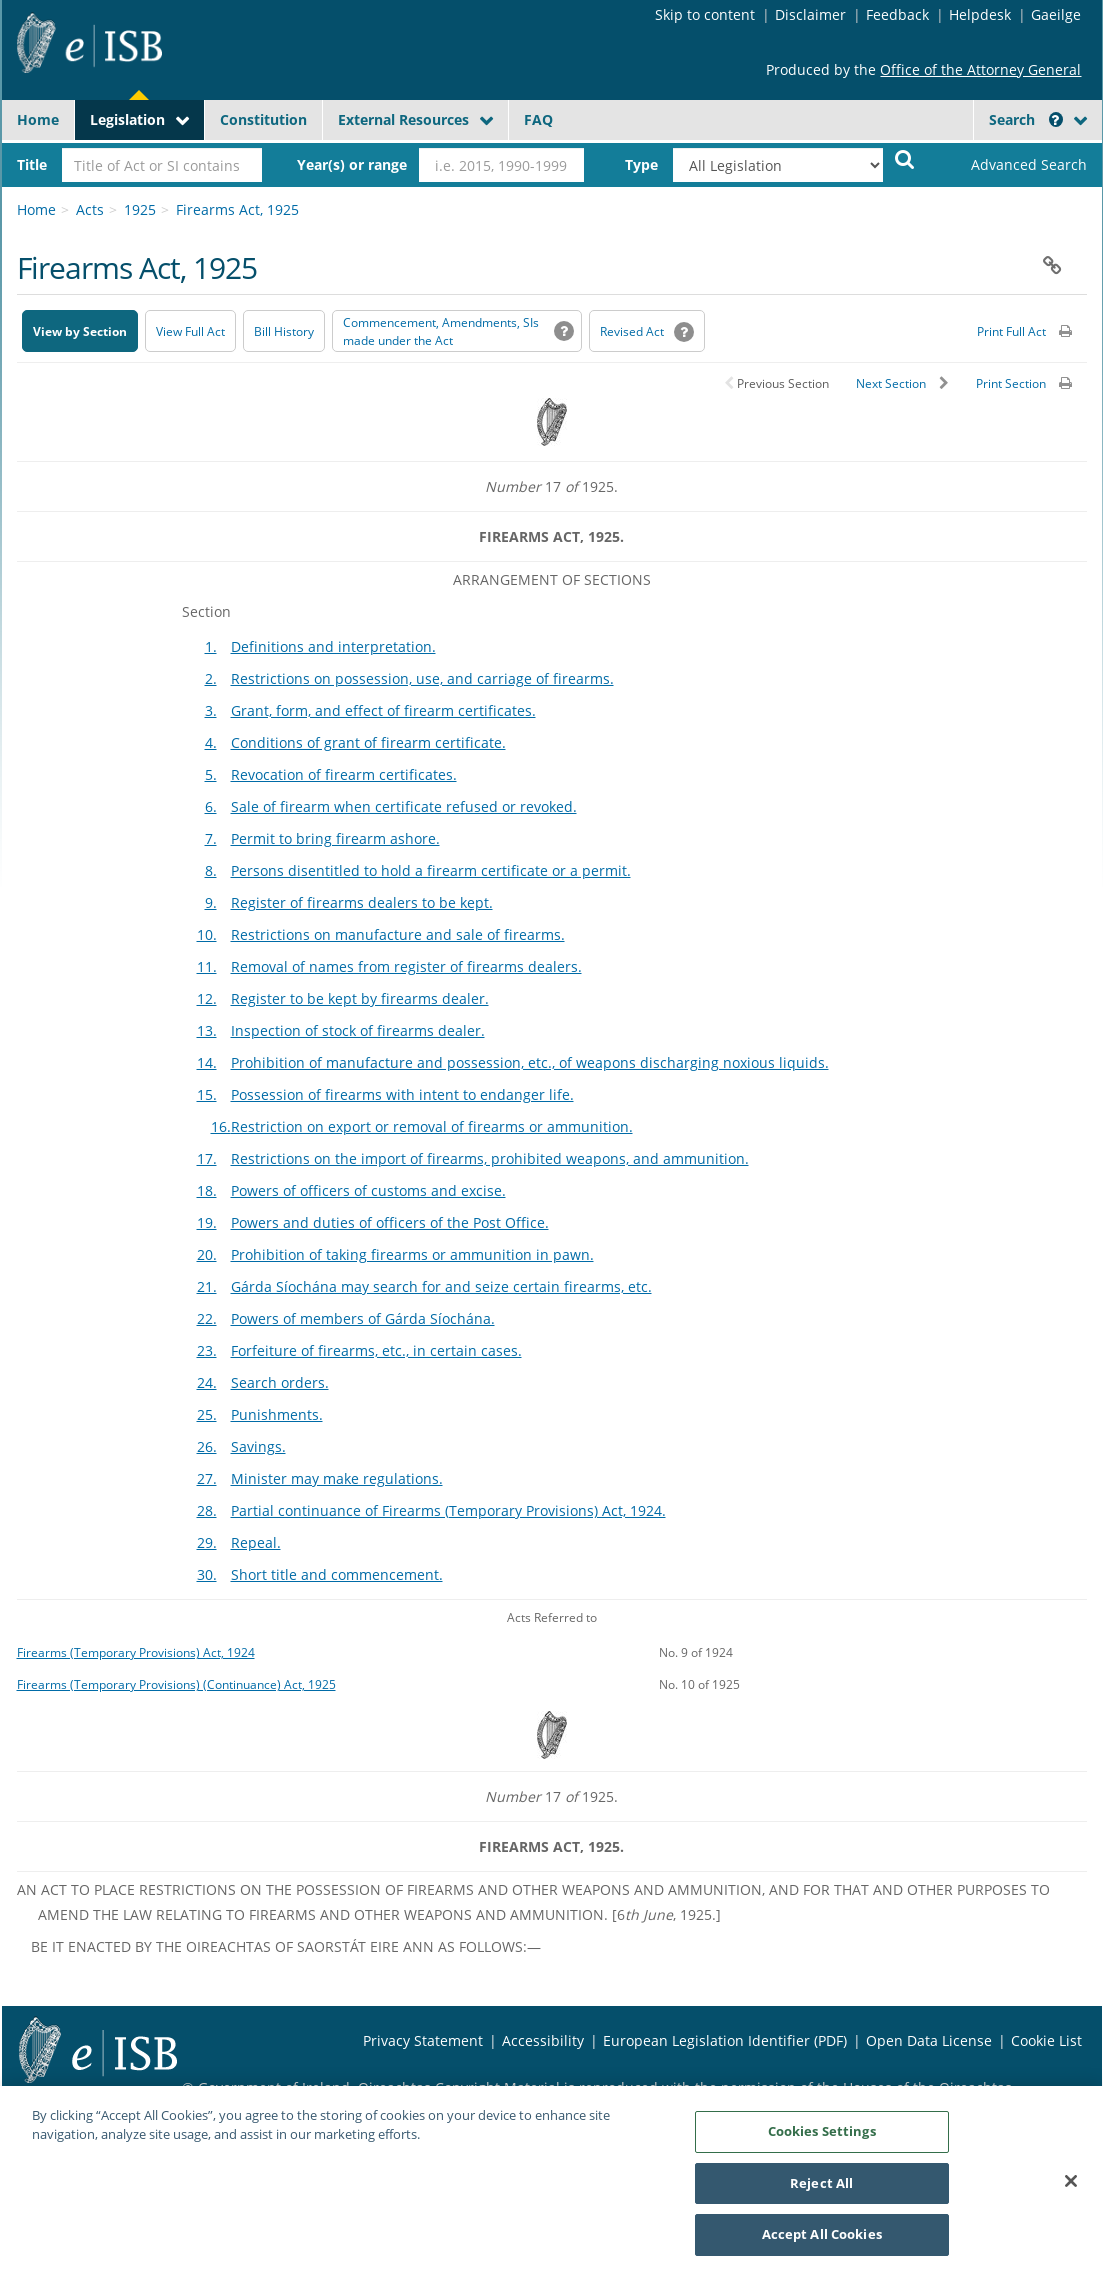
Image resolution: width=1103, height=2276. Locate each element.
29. (207, 1542)
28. (207, 1510)
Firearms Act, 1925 (237, 209)
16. (221, 1126)
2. (211, 678)
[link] (1012, 165)
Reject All (821, 2192)
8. (211, 870)
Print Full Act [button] (1011, 331)
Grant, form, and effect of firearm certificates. (383, 710)
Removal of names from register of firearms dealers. (406, 966)
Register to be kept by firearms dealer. (360, 998)
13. (207, 1030)
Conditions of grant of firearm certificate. (368, 742)
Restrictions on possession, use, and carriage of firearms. (422, 678)
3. (211, 710)
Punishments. (277, 1414)
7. (211, 838)
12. (207, 998)
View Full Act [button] (190, 331)
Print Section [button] (1011, 383)
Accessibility (543, 2040)
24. (207, 1382)
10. (207, 934)
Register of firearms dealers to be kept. (362, 902)
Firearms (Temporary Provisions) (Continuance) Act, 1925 (176, 1684)
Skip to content (705, 14)
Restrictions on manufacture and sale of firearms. (398, 934)
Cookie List (1046, 2040)
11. (207, 966)
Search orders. (280, 1382)
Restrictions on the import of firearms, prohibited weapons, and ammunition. (490, 1158)
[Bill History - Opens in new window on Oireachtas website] (284, 331)
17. (207, 1158)
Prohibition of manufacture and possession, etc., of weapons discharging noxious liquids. (530, 1062)
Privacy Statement (423, 2040)
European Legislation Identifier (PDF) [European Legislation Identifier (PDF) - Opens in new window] (725, 2040)
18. (207, 1190)
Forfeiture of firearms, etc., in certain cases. (376, 1350)
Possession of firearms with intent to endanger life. (402, 1094)
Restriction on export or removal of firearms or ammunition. (432, 1126)
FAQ (538, 119)
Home (38, 119)
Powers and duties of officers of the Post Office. (390, 1222)
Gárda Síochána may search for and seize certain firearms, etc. (441, 1286)
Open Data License (929, 2040)
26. (207, 1446)
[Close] (1071, 2190)
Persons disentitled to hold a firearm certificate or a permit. (431, 870)
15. (207, 1094)
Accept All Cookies (822, 2244)
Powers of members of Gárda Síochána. (363, 1318)
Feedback (897, 14)
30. (207, 1574)
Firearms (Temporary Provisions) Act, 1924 (136, 1652)
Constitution (263, 119)
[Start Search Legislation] (905, 158)
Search (1026, 119)
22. (207, 1318)
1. (211, 646)
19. (207, 1222)
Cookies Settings (822, 2140)
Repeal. (256, 1542)
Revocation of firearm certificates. (344, 774)
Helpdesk (980, 14)
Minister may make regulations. (337, 1478)
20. (207, 1254)
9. (211, 902)
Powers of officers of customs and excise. (368, 1190)
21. (207, 1286)
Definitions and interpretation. (333, 646)
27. (207, 1478)
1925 (140, 209)
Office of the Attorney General (980, 69)
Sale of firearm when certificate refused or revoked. (404, 806)
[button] (1056, 119)
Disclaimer (810, 14)
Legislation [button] (127, 119)
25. (207, 1414)
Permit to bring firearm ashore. (335, 838)
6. (211, 806)
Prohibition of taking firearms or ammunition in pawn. (412, 1254)
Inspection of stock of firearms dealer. (358, 1030)
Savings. (258, 1446)
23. (207, 1350)
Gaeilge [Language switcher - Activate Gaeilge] (1056, 14)
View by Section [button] (80, 331)
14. (207, 1062)
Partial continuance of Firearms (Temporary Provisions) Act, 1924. (448, 1510)
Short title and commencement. (337, 1574)
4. (211, 742)
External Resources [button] (403, 119)
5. (211, 774)
